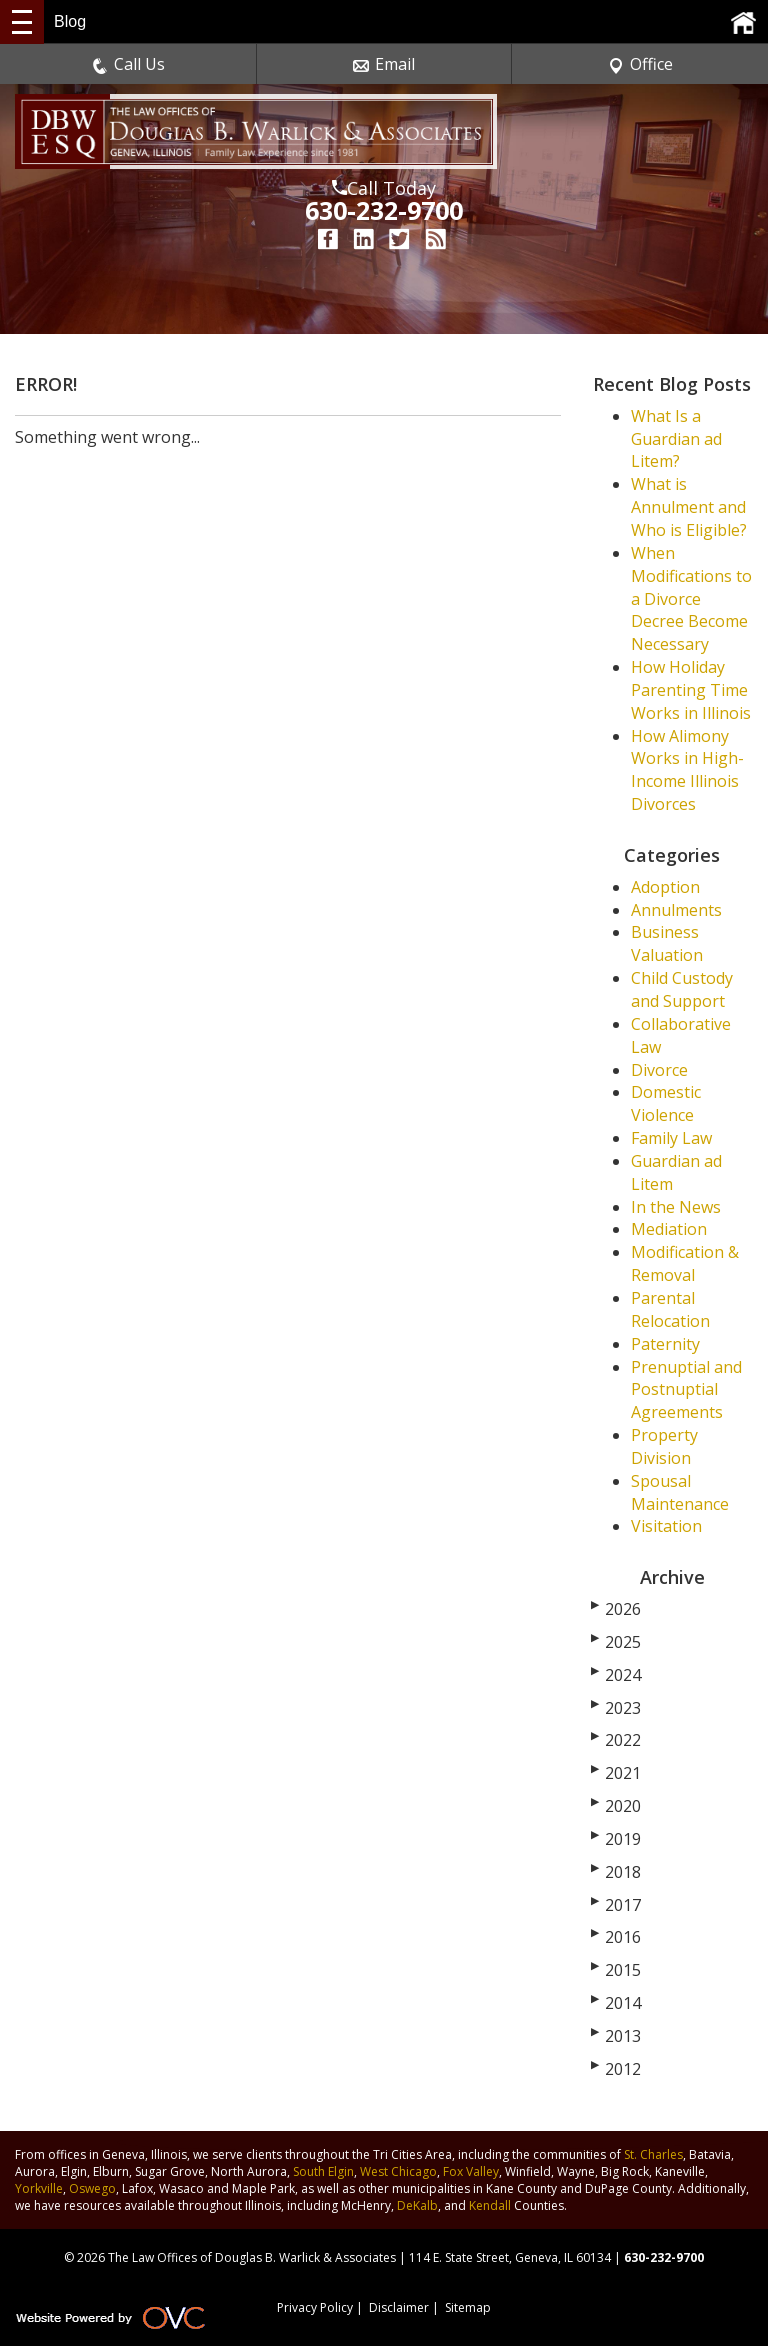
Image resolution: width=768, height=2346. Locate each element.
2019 (616, 1839)
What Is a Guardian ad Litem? (676, 439)
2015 (616, 1970)
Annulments (676, 910)
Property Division (664, 1446)
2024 (616, 1675)
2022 (616, 1740)
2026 (616, 1609)
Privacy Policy (315, 2307)
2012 (616, 2069)
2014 (616, 2003)
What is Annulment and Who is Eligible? (689, 507)
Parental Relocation (670, 1309)
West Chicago (398, 2171)
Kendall (490, 2205)
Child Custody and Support (682, 989)
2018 (616, 1872)
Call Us (128, 64)
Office (640, 64)
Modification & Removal (685, 1263)
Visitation (666, 1526)
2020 (616, 1806)
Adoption (665, 887)
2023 (616, 1708)
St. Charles (653, 2154)
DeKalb (417, 2205)
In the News (676, 1207)
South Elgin (323, 2171)
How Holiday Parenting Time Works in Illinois (691, 690)
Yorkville (39, 2188)
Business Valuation (667, 943)
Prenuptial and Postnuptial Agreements (686, 1390)
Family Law (671, 1138)
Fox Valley (471, 2171)
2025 (616, 1642)
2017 (616, 1905)
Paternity (665, 1344)
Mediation (669, 1229)
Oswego (92, 2188)
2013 (616, 2036)
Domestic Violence (666, 1103)
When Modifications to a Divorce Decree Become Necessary (691, 598)
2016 (616, 1937)
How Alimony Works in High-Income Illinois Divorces (687, 770)
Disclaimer (399, 2307)
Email (384, 64)
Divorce (659, 1070)
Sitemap (468, 2307)
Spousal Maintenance (680, 1492)
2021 (616, 1773)
